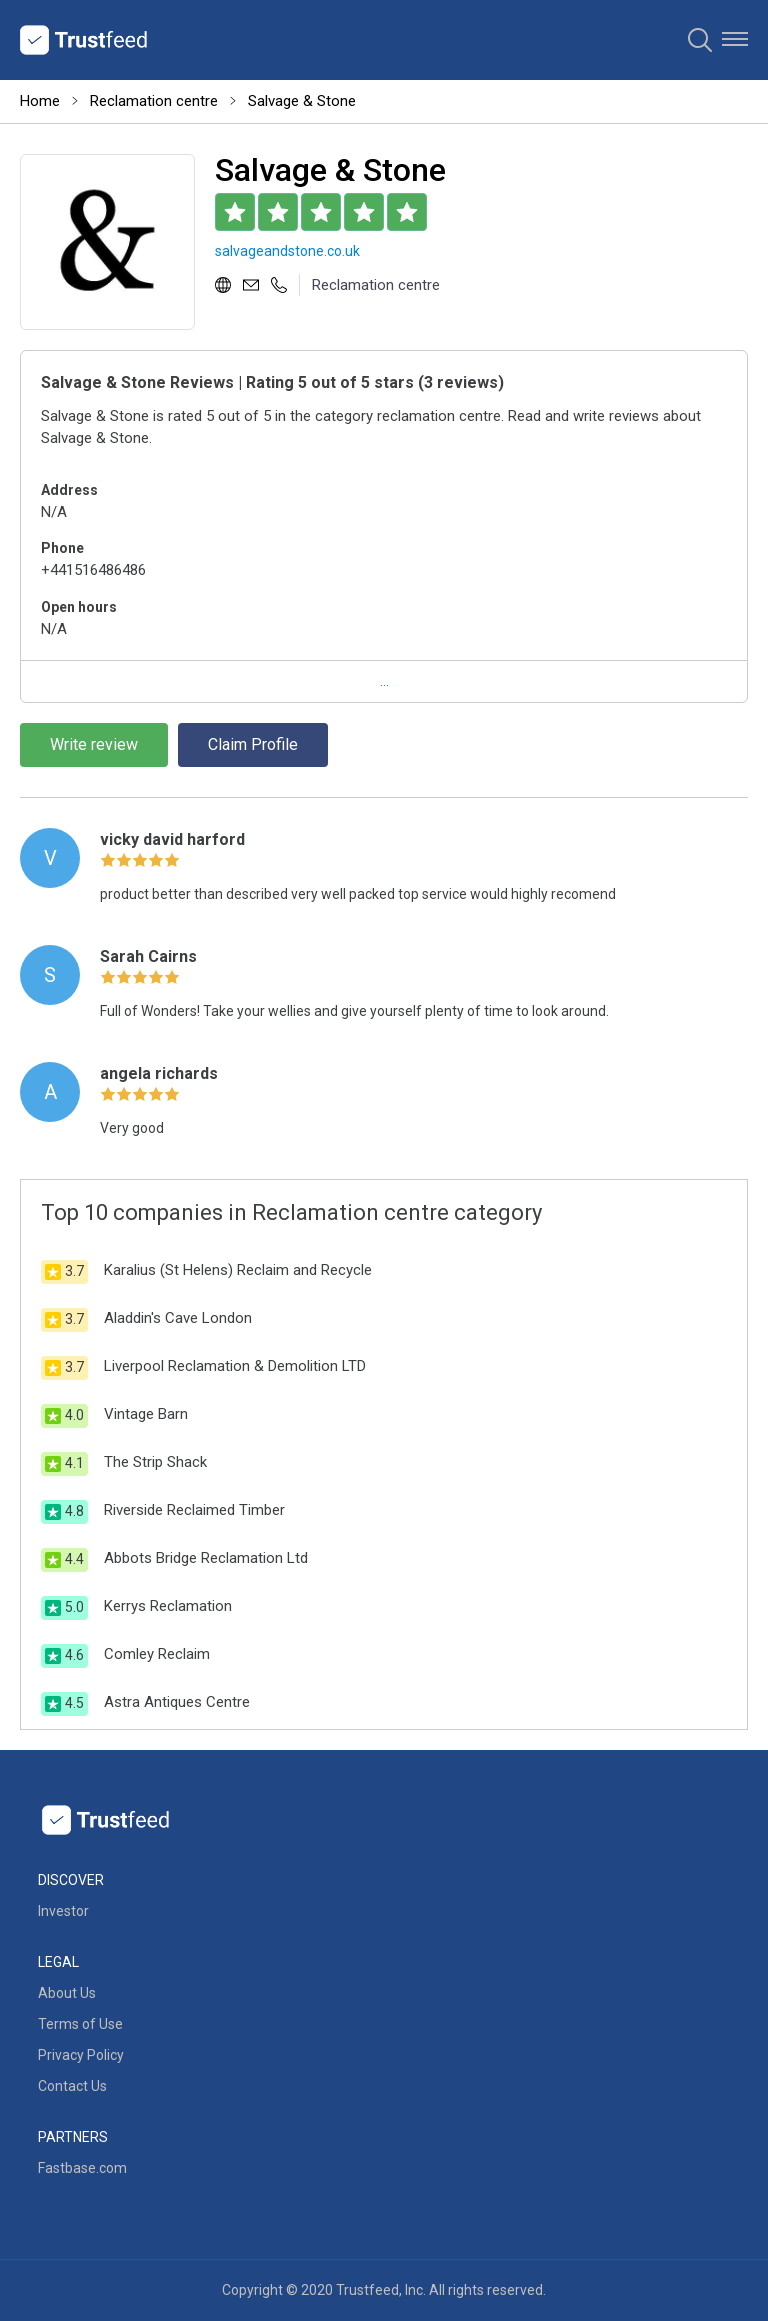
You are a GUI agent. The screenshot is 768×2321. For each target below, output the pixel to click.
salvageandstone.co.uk (287, 251)
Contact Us (72, 2086)
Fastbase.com (82, 2168)
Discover (71, 1880)
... (384, 681)
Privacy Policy (81, 2055)
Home (40, 101)
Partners (73, 2137)
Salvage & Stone (302, 101)
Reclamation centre (154, 101)
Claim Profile (253, 744)
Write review (94, 744)
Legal (58, 1962)
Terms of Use (80, 2024)
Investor (63, 1911)
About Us (67, 1993)
